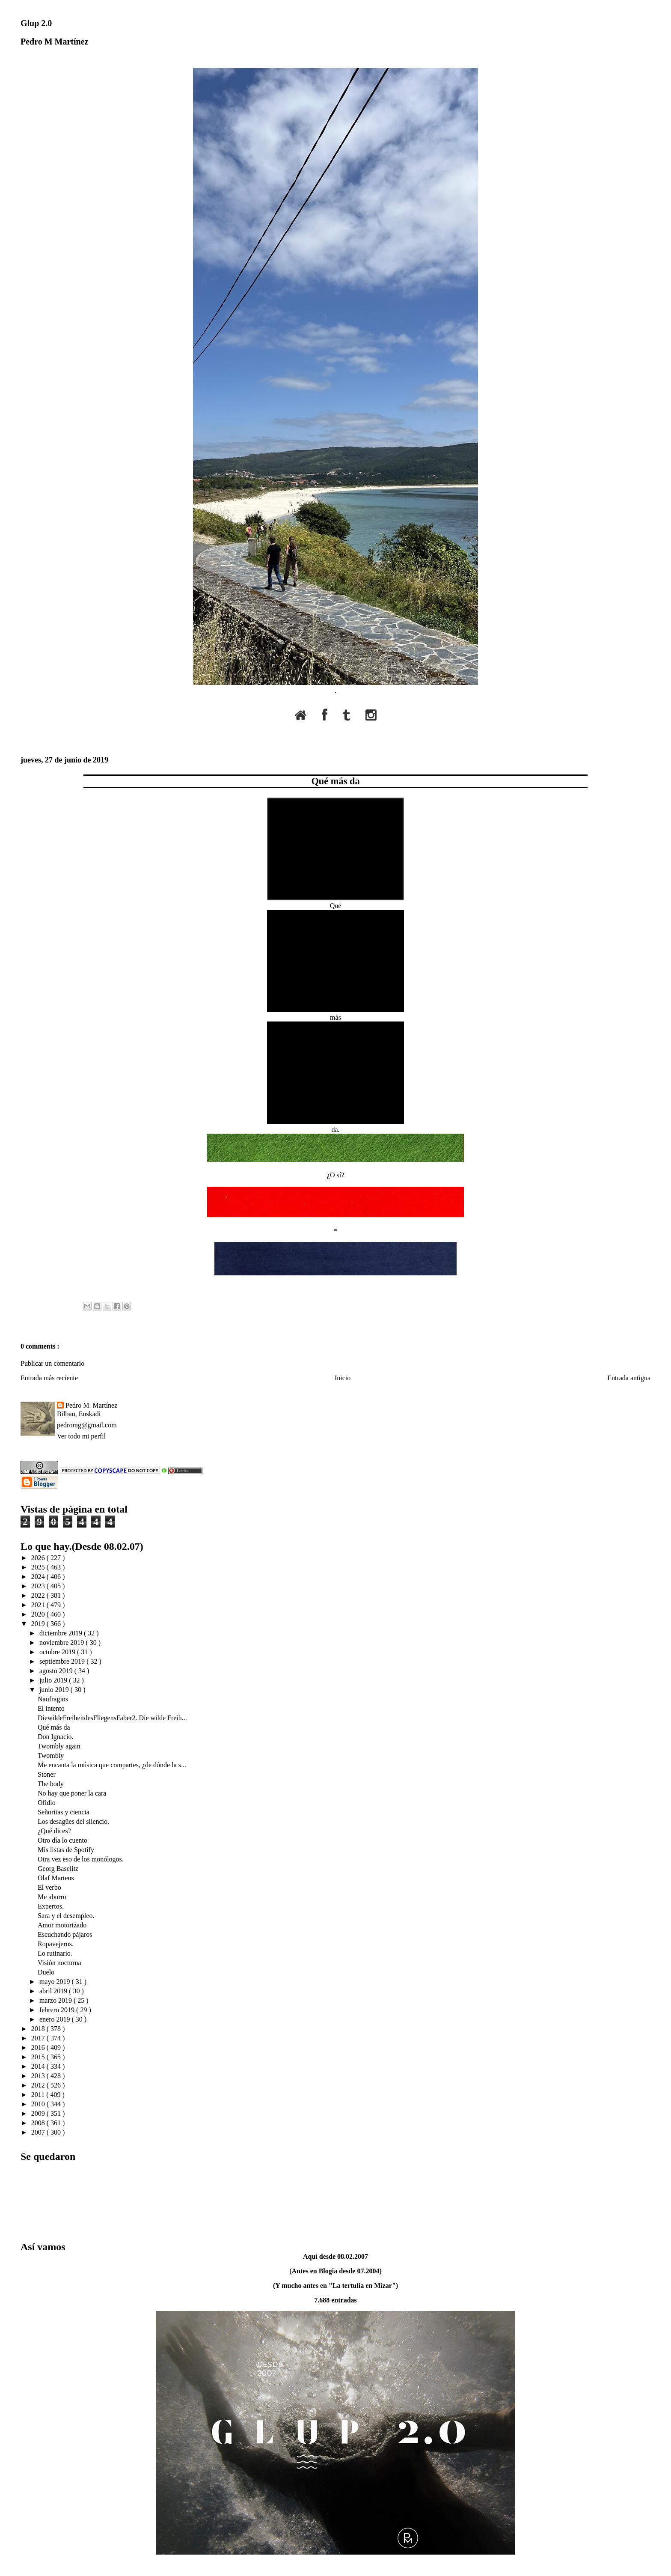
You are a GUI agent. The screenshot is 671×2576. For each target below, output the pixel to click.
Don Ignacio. (56, 1736)
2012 (39, 2085)
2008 (39, 2122)
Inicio (342, 1378)
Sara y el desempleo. (66, 1915)
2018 (39, 2028)
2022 (39, 1595)
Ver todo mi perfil (81, 1436)
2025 (39, 1567)
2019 (39, 1623)
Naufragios (53, 1699)
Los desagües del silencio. (73, 1821)
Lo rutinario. (55, 1953)
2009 (39, 2113)
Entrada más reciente (49, 1378)
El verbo (49, 1887)
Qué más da (335, 781)
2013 (39, 2075)
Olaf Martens (56, 1878)
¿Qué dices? (54, 1830)
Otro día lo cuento (62, 1840)
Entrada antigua (628, 1378)
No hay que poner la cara (72, 1793)
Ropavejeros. (56, 1944)
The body (51, 1783)
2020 (39, 1614)
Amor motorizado (62, 1925)
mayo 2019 (55, 1981)
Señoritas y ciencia (63, 1812)
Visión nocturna (59, 1962)
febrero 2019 (57, 2009)
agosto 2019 (56, 1670)
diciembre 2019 (61, 1633)
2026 (39, 1557)
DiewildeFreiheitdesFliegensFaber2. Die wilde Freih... (112, 1717)
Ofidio (47, 1802)
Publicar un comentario (52, 1363)
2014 (39, 2066)
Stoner (47, 1774)
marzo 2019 (56, 2000)
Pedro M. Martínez (91, 1405)
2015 (39, 2057)
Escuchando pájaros (65, 1934)
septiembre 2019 (62, 1661)
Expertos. (51, 1906)
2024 (39, 1576)
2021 (39, 1604)
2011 (38, 2094)
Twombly (51, 1755)
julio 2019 (54, 1680)
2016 (39, 2047)
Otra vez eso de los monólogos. (81, 1859)
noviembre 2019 (62, 1642)
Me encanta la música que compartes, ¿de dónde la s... (112, 1765)
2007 (39, 2132)
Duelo (46, 1972)
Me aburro (52, 1896)
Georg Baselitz (58, 1868)
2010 (39, 2104)
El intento (51, 1708)
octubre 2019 (58, 1652)
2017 (39, 2038)
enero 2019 (55, 2019)
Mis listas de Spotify (66, 1849)
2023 (39, 1586)
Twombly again (59, 1746)
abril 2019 (54, 1991)
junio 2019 (55, 1689)
